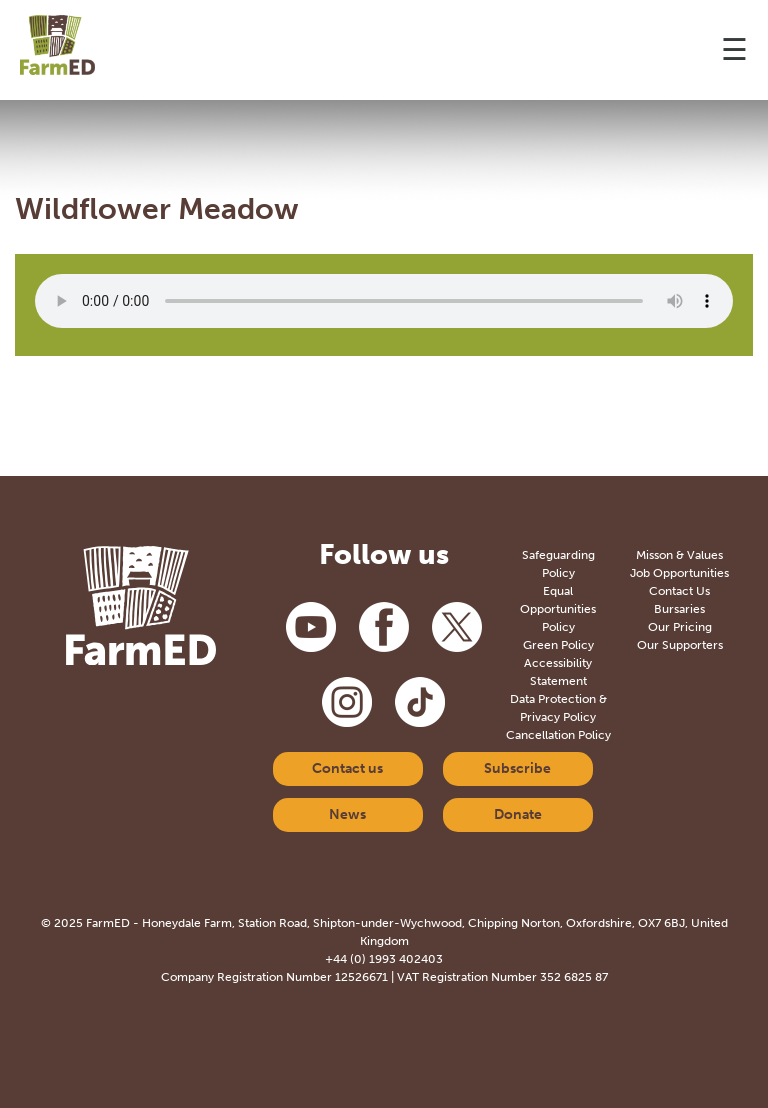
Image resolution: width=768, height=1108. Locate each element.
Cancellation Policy (558, 735)
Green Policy (558, 645)
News (347, 814)
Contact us (347, 768)
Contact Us (679, 591)
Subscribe (517, 768)
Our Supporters (680, 645)
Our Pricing (680, 627)
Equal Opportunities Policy (558, 609)
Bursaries (679, 609)
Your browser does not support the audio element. (384, 301)
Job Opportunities (679, 573)
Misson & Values (679, 555)
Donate (518, 814)
